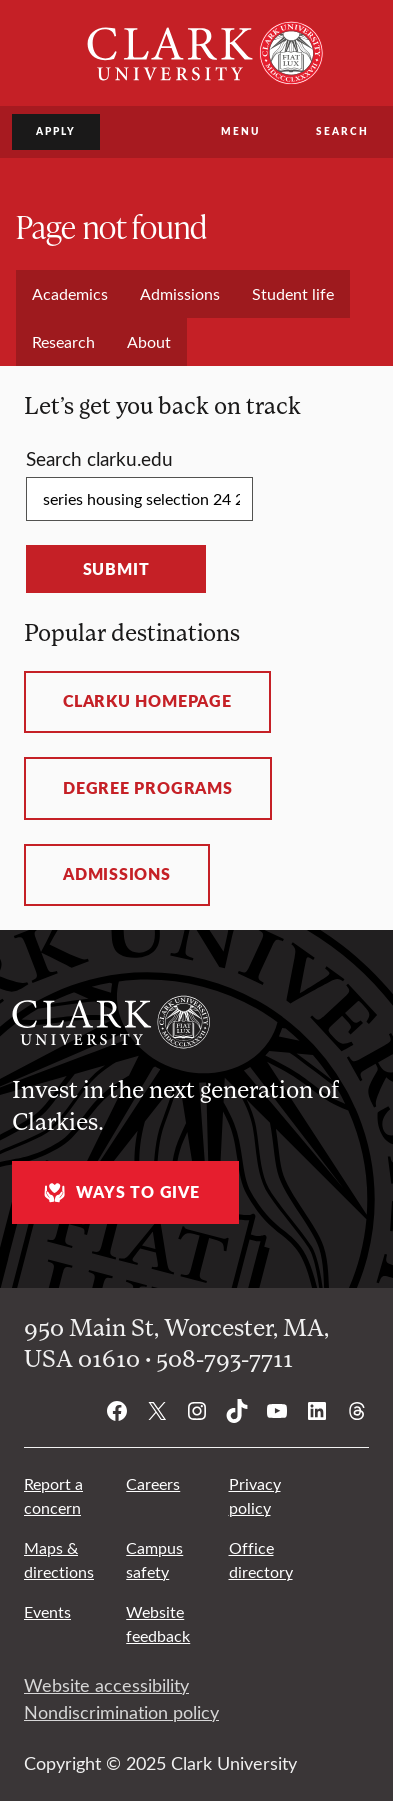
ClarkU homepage (147, 701)
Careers (153, 1483)
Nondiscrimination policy (121, 1712)
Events (47, 1611)
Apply (56, 131)
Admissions (117, 874)
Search (342, 131)
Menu (240, 131)
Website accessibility (106, 1685)
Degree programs (148, 788)
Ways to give (119, 1192)
